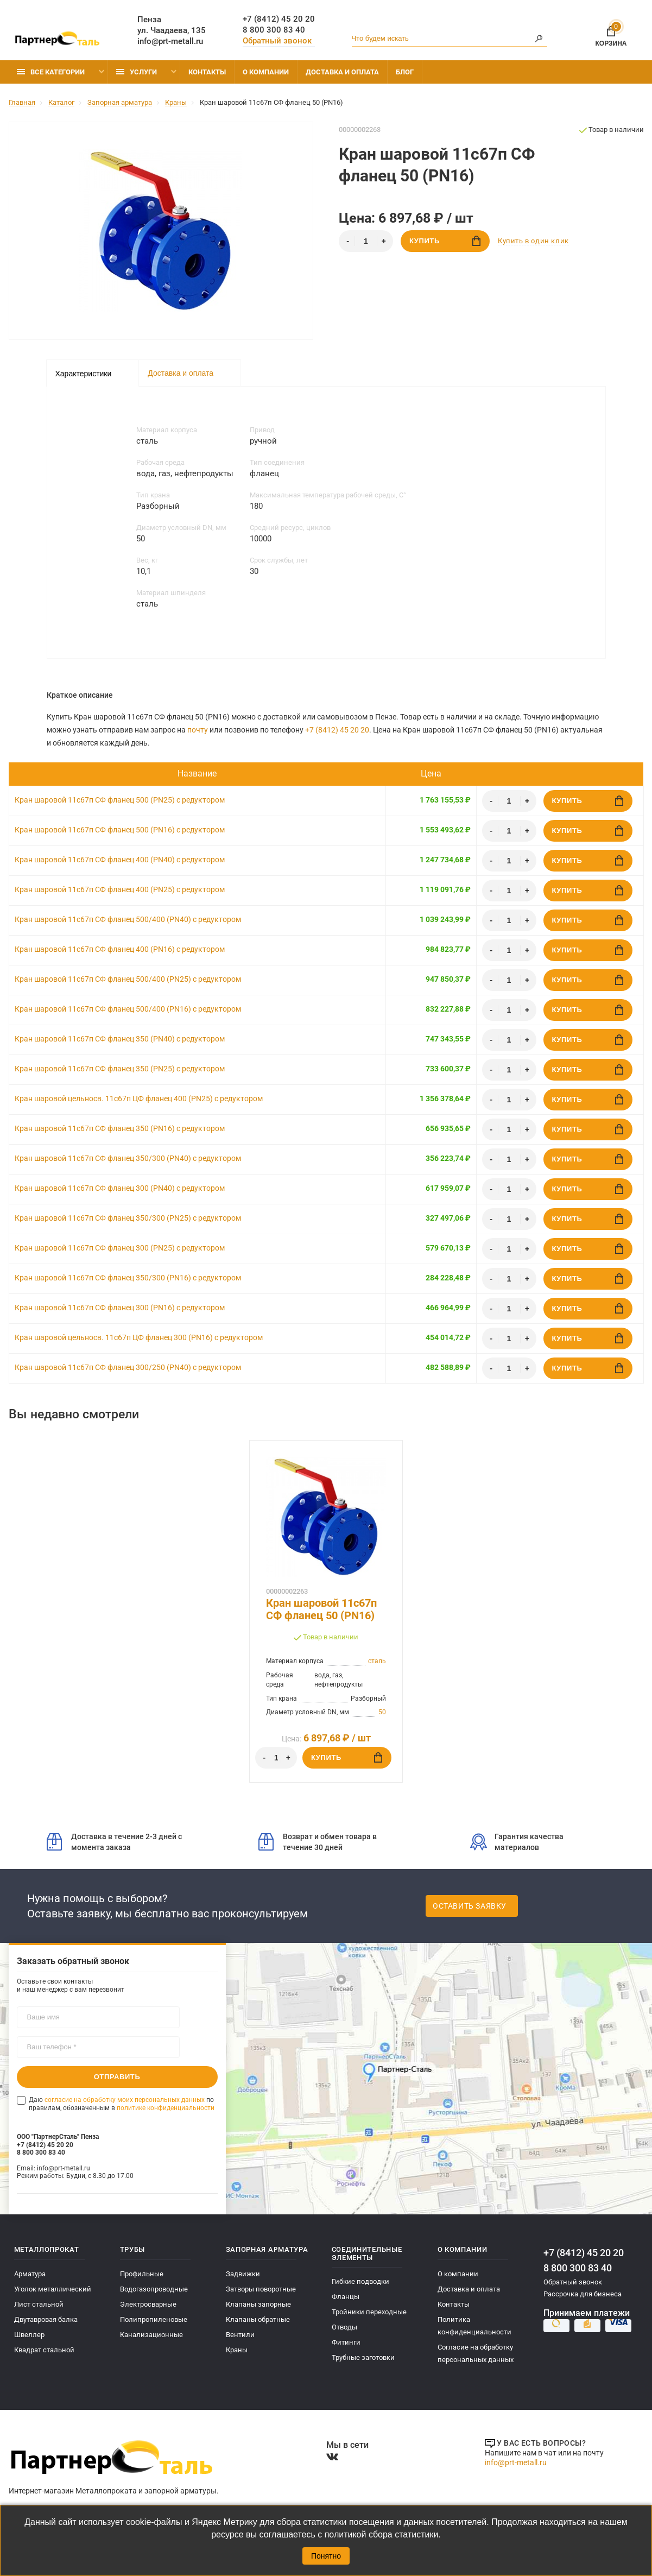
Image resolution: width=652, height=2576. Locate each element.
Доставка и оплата (342, 72)
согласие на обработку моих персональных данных (125, 2100)
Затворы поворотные (261, 2289)
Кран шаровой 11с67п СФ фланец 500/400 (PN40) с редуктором (128, 919)
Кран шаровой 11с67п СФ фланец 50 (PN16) (321, 1609)
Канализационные (151, 2335)
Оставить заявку (470, 1906)
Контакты (207, 72)
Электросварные (148, 2304)
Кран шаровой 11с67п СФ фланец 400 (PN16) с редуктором (120, 949)
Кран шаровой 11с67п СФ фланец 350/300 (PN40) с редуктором (128, 1158)
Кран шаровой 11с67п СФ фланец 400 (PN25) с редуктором (120, 889)
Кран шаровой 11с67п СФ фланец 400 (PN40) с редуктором (120, 859)
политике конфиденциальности (165, 2107)
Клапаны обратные (258, 2319)
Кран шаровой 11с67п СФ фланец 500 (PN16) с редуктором (120, 829)
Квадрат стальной (44, 2350)
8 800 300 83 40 (274, 30)
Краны (237, 2350)
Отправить (117, 2077)
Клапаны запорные (258, 2304)
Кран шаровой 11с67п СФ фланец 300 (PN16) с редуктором (120, 1307)
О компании (266, 72)
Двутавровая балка (46, 2319)
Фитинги (346, 2342)
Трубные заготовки (363, 2357)
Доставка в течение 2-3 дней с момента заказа (114, 1842)
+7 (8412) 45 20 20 (279, 19)
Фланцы (345, 2297)
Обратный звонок (277, 41)
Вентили (240, 2335)
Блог (405, 72)
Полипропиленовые (153, 2319)
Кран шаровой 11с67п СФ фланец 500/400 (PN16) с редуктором (128, 1009)
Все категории (51, 72)
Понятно (326, 2556)
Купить (444, 241)
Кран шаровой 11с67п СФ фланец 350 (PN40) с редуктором (120, 1038)
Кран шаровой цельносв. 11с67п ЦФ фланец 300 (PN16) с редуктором (139, 1337)
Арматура (30, 2274)
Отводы (344, 2327)
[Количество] (365, 241)
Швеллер (29, 2335)
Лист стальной (39, 2304)
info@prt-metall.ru (170, 41)
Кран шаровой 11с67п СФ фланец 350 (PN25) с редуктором (120, 1068)
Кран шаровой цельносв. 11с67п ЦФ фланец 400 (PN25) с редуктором (139, 1098)
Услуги (136, 72)
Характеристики (83, 373)
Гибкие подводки (360, 2281)
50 (382, 1712)
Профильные (141, 2274)
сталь (377, 1661)
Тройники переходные (369, 2312)
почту (197, 729)
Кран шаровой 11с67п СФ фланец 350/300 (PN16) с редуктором (128, 1277)
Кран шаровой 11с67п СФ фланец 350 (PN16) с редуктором (120, 1128)
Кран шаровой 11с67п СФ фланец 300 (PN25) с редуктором (120, 1247)
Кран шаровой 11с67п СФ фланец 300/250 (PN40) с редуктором (128, 1367)
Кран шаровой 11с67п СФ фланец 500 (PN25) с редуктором (120, 799)
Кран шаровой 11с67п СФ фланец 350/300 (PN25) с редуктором (128, 1218)
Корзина (611, 34)
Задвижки (243, 2274)
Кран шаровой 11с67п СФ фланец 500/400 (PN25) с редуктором (128, 979)
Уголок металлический (52, 2289)
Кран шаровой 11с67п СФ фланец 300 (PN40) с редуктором (120, 1188)
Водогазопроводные (154, 2289)
